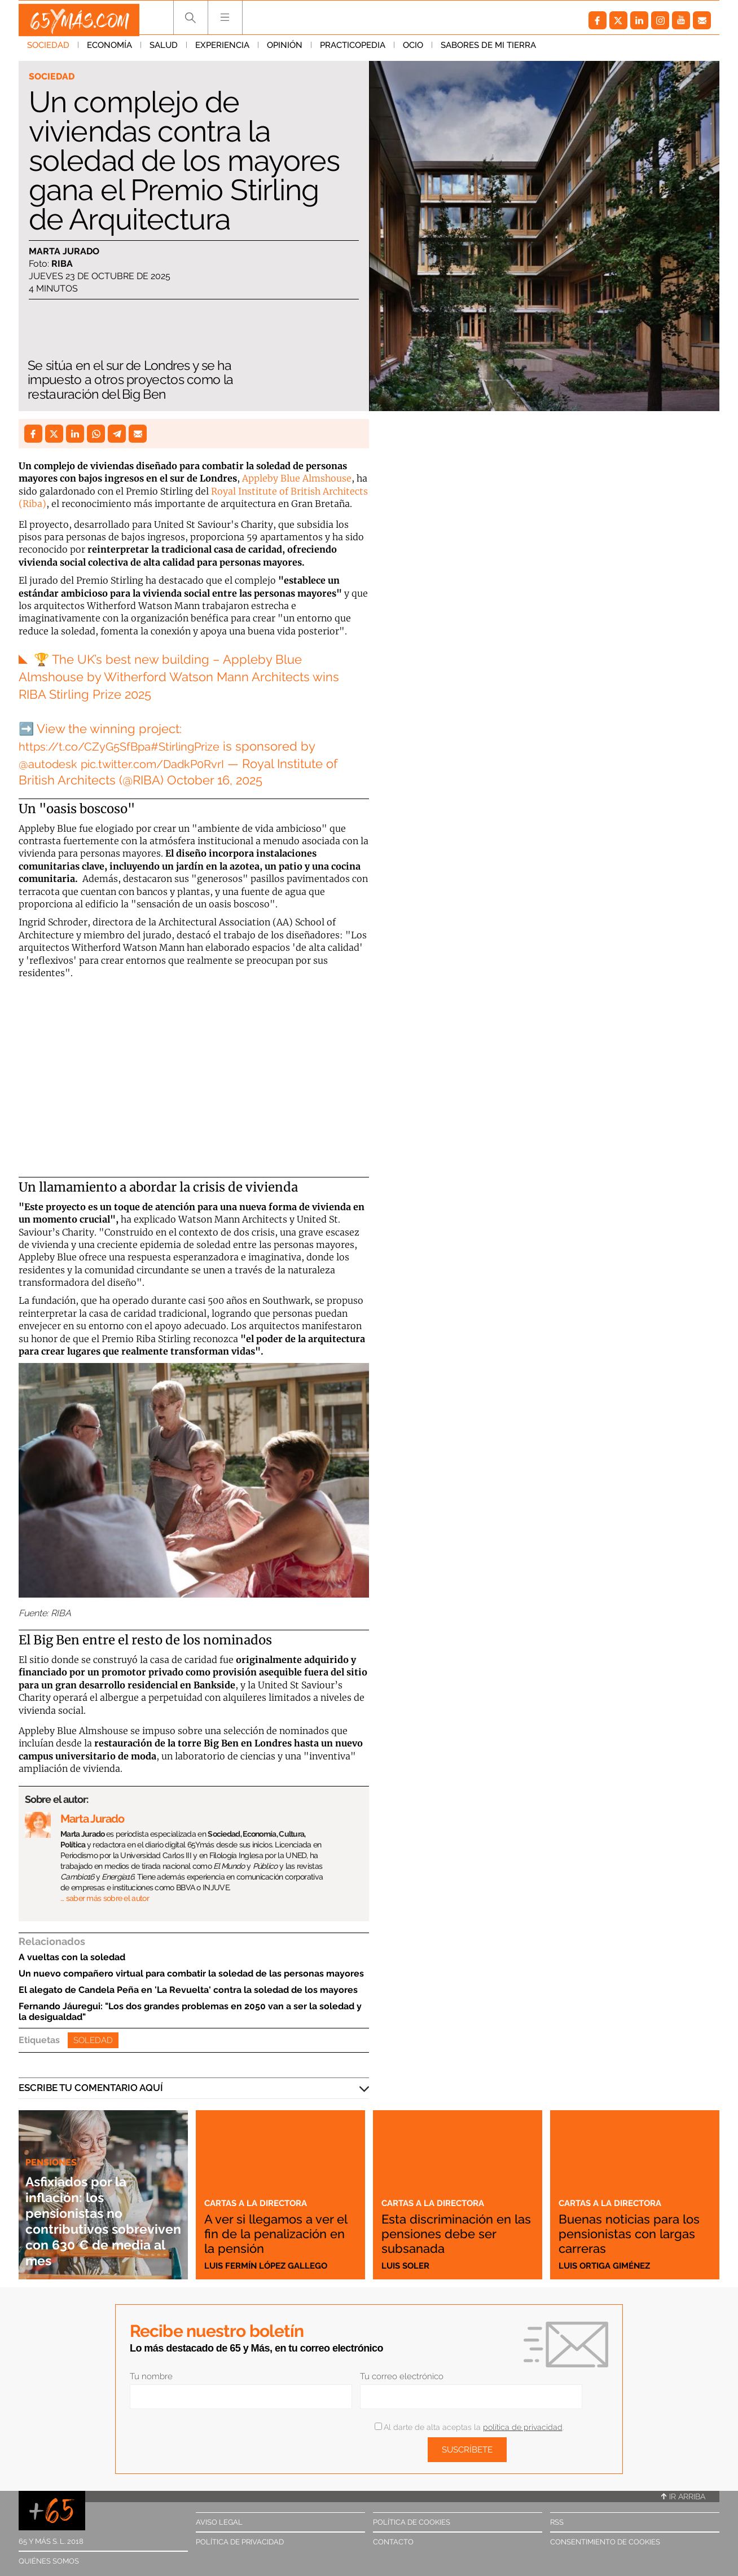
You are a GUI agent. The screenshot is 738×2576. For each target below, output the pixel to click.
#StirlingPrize (200, 746)
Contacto (393, 2542)
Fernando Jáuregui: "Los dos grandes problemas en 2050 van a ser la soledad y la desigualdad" (190, 2011)
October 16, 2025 (214, 780)
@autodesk (50, 763)
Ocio (413, 50)
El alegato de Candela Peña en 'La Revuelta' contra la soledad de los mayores (188, 1989)
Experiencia (222, 50)
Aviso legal (219, 2522)
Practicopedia (352, 50)
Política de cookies (411, 2522)
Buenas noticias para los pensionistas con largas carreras (629, 2233)
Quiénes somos (49, 2561)
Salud (164, 50)
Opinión (284, 50)
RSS (557, 2522)
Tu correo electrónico (401, 2376)
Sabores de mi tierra (488, 50)
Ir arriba (683, 2496)
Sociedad (48, 50)
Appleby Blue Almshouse (297, 478)
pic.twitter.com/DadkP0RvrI (165, 763)
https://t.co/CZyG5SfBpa (90, 746)
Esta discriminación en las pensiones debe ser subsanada (457, 2233)
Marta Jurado (64, 251)
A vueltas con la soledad (72, 1957)
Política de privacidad (240, 2542)
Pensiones (52, 2162)
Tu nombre (151, 2376)
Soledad (93, 2040)
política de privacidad (523, 2427)
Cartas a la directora (261, 2188)
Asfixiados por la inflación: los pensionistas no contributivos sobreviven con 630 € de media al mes (99, 2220)
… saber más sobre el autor (104, 1898)
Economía (109, 50)
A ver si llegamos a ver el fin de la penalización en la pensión (280, 2225)
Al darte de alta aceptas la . (469, 2427)
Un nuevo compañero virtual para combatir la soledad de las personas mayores (191, 1973)
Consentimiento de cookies (605, 2542)
